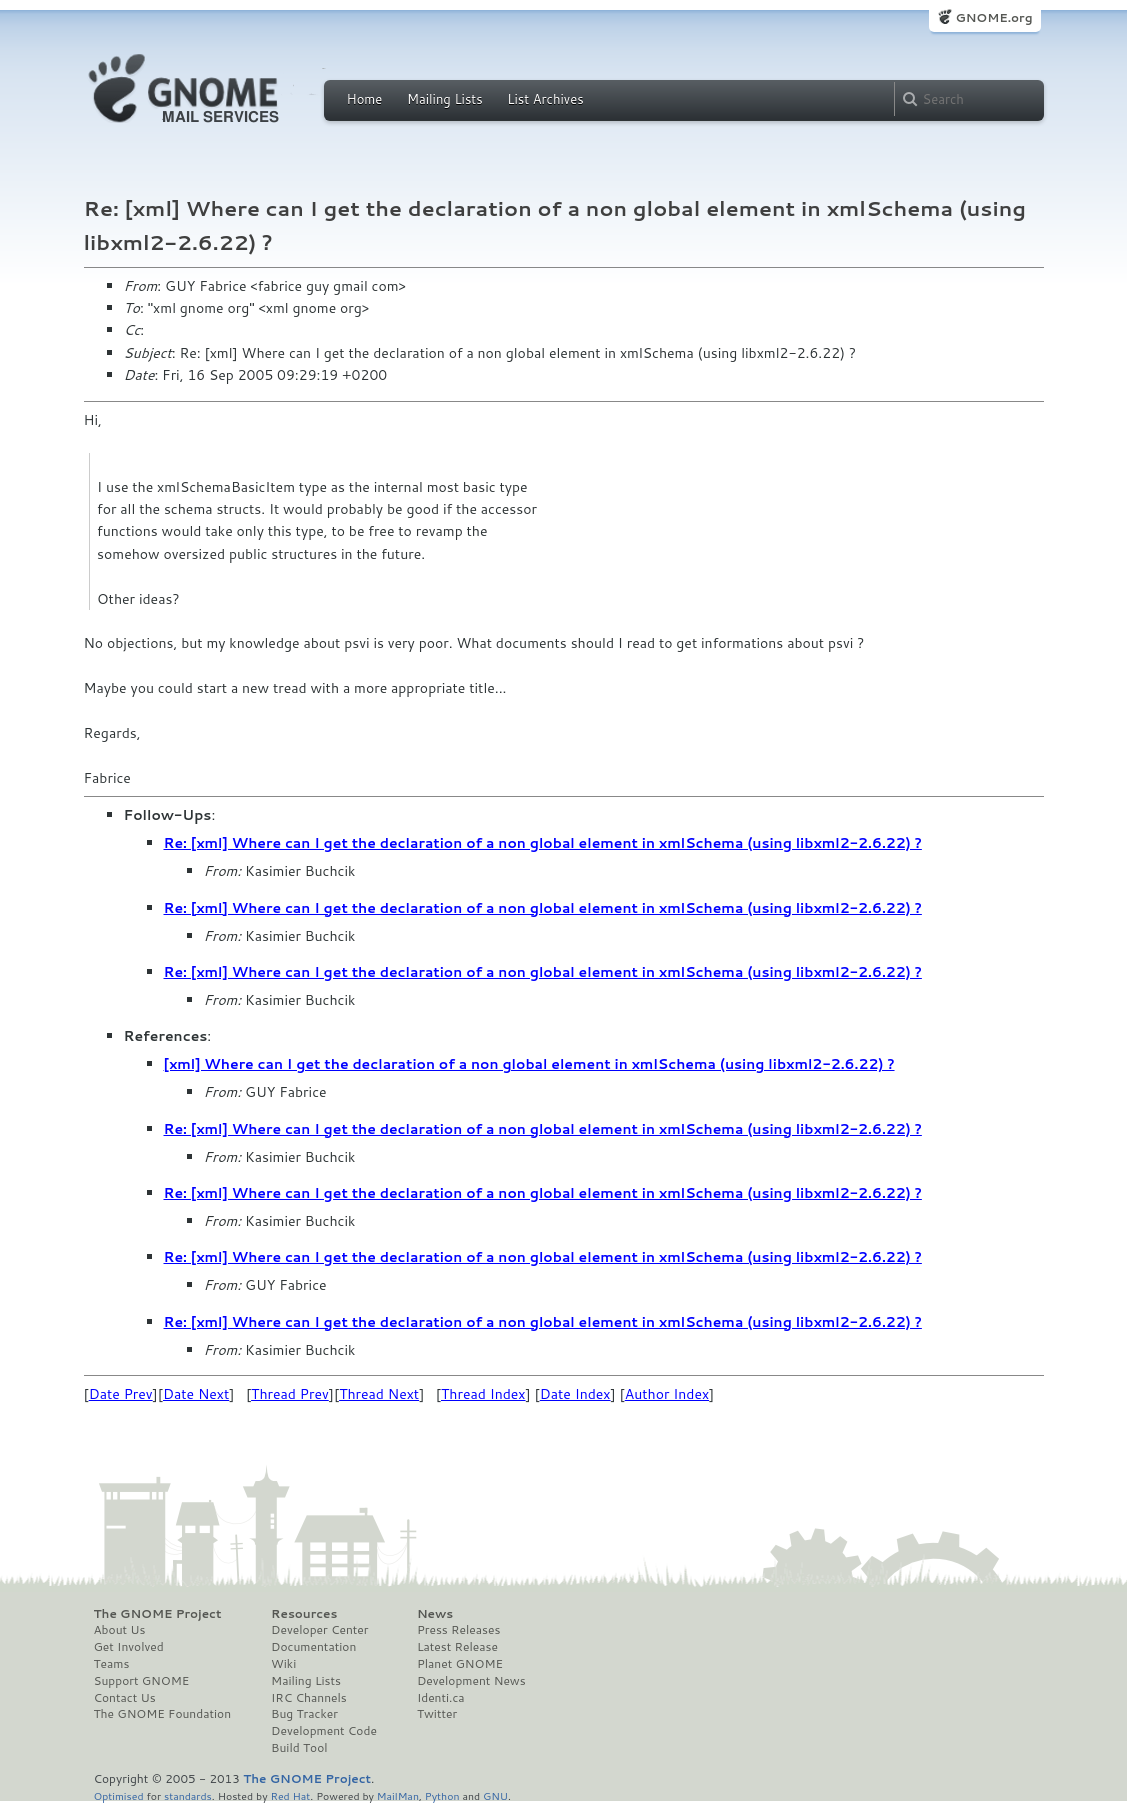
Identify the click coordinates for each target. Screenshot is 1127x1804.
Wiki (283, 1664)
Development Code (324, 1731)
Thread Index (483, 1394)
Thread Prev (290, 1394)
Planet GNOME (460, 1664)
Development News (471, 1681)
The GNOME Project (158, 1614)
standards (188, 1795)
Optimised (119, 1795)
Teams (112, 1664)
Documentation (313, 1647)
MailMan (398, 1795)
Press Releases (458, 1630)
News (435, 1614)
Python (442, 1795)
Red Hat (290, 1795)
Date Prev (121, 1394)
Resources (304, 1614)
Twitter (437, 1714)
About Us (120, 1630)
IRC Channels (309, 1698)
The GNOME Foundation (163, 1714)
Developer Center (319, 1630)
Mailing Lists (445, 99)
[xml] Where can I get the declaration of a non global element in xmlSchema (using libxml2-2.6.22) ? (529, 1064)
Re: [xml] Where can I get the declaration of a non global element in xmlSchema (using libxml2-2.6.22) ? (543, 843)
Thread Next (379, 1394)
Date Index (575, 1394)
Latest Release (457, 1647)
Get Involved (129, 1647)
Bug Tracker (304, 1714)
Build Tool (299, 1748)
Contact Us (125, 1698)
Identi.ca (441, 1698)
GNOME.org (993, 17)
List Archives (545, 99)
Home (365, 99)
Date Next (196, 1394)
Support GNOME (142, 1681)
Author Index (667, 1394)
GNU (495, 1795)
